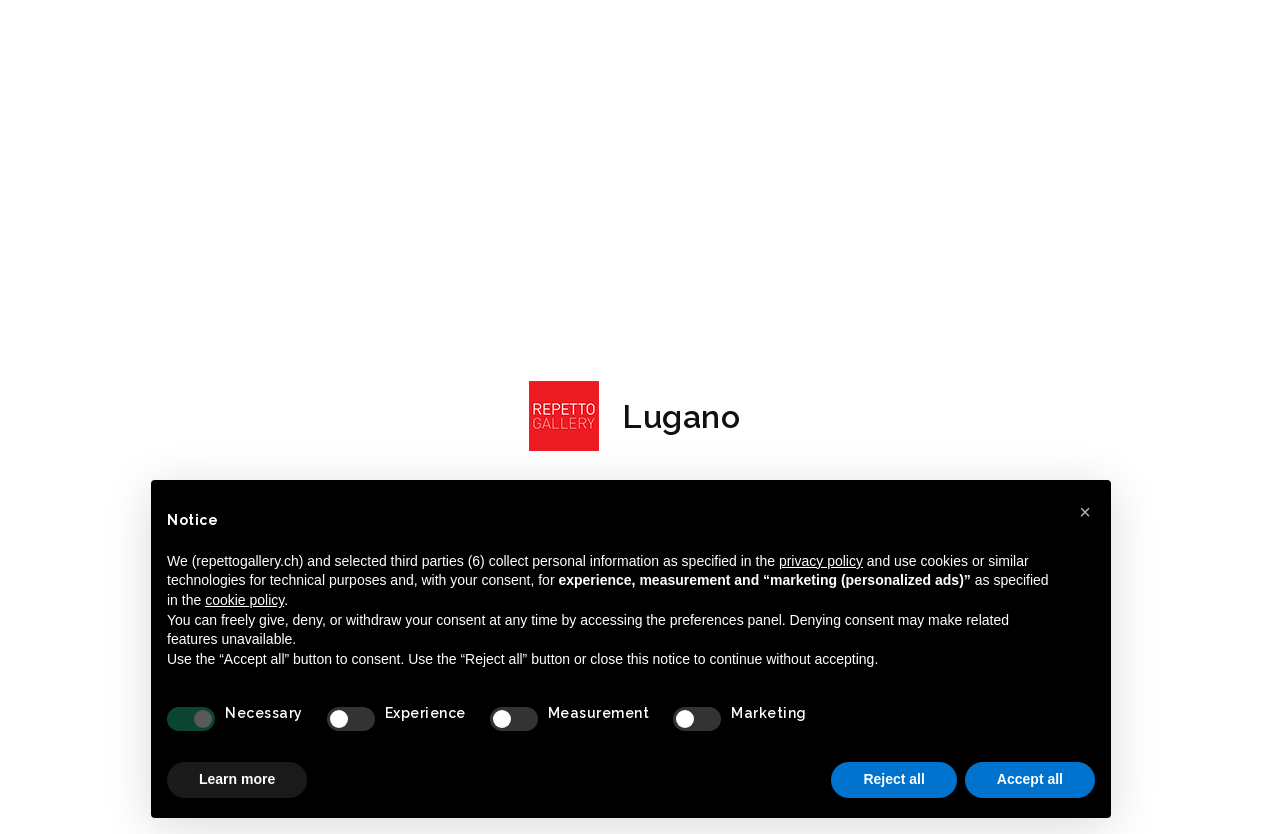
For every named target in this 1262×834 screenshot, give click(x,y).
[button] (1085, 512)
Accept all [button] (1030, 779)
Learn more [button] (237, 779)
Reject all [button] (893, 779)
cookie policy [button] (244, 600)
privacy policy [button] (821, 561)
